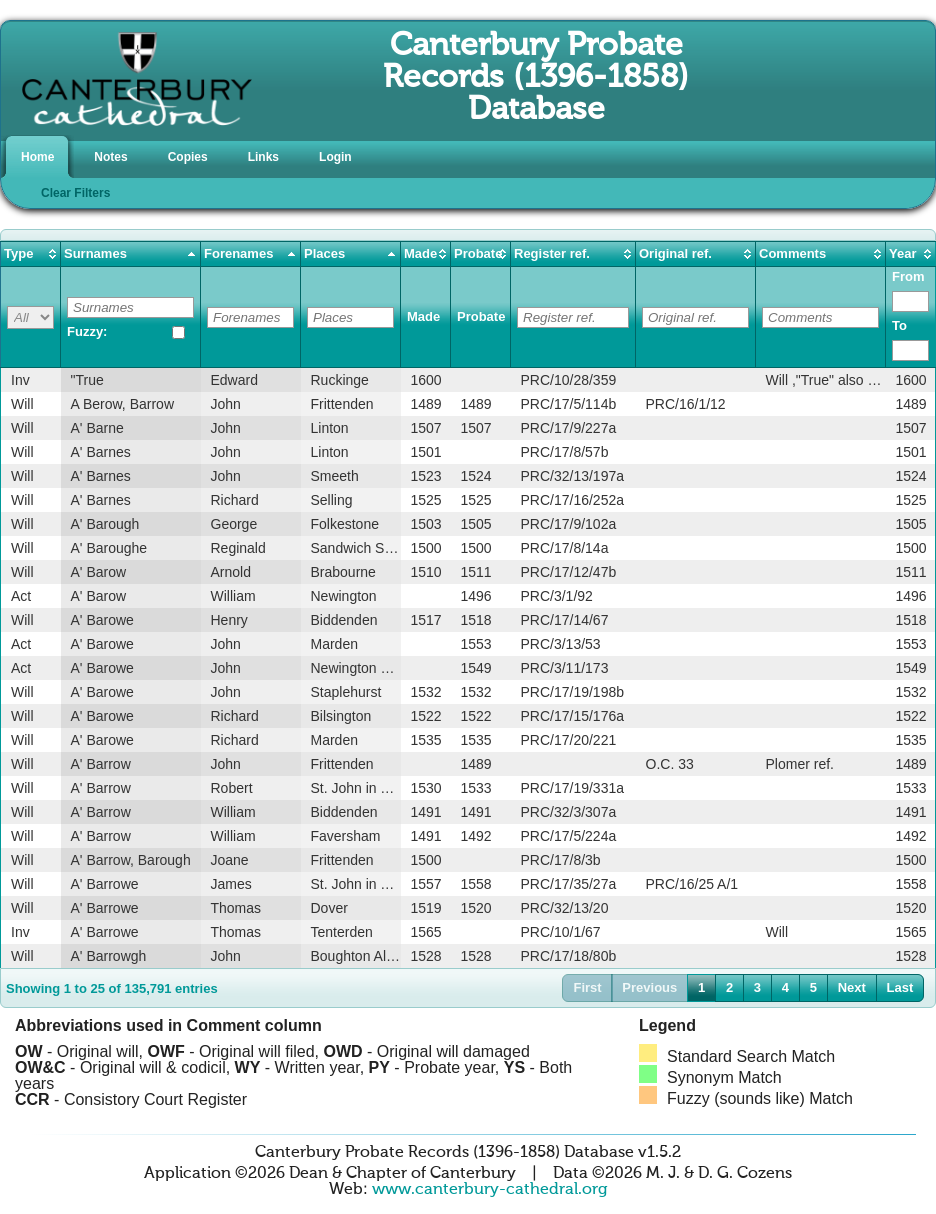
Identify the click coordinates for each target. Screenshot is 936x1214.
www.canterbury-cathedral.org (490, 1190)
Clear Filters (75, 193)
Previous (649, 987)
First (587, 987)
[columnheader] (31, 254)
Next (852, 987)
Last (900, 987)
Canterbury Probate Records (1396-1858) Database (536, 78)
